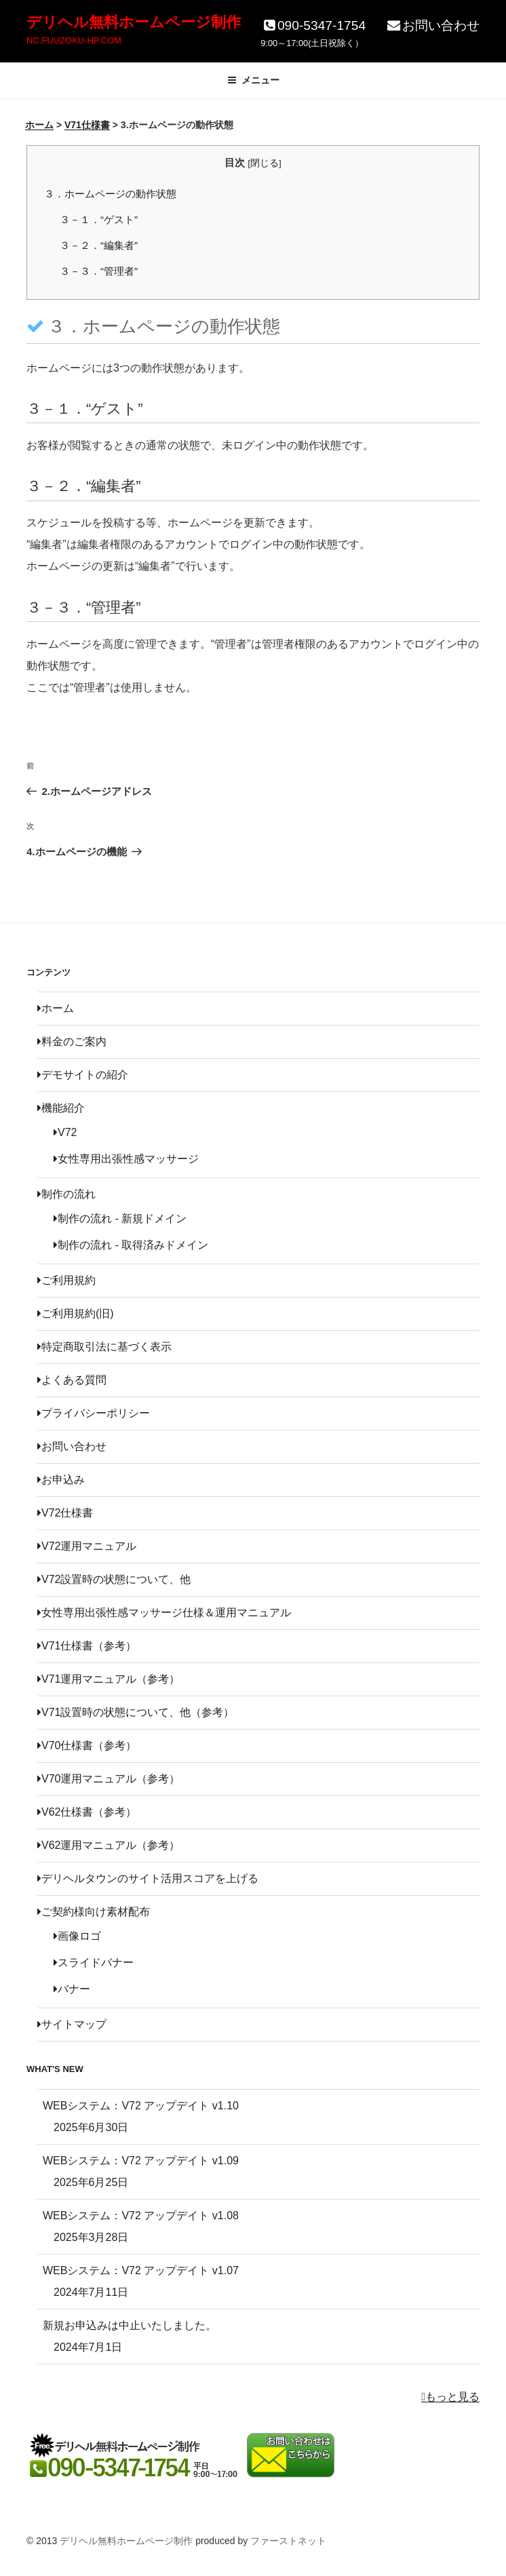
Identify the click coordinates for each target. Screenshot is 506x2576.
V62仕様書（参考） (86, 1812)
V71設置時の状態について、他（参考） (135, 1712)
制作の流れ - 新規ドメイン (120, 1218)
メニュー (253, 80)
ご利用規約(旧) (75, 1313)
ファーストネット (288, 2540)
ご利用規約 (66, 1280)
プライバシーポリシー (93, 1413)
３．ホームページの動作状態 (110, 193)
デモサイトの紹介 (82, 1074)
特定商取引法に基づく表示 (104, 1346)
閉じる (264, 163)
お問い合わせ (432, 25)
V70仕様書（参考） (86, 1745)
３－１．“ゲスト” (99, 219)
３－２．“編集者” (99, 245)
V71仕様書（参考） (86, 1646)
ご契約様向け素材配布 (93, 1911)
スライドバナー (94, 1962)
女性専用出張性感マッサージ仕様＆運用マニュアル (164, 1612)
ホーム (55, 1008)
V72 (65, 1132)
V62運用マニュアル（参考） (108, 1845)
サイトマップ (71, 2024)
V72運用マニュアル (86, 1546)
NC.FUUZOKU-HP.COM (73, 40)
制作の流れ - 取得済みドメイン (131, 1245)
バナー (72, 1989)
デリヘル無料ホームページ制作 (133, 22)
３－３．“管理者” (99, 271)
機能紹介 (61, 1108)
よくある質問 (71, 1380)
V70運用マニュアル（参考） (108, 1778)
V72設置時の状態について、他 (114, 1579)
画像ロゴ (77, 1936)
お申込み (61, 1479)
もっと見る (450, 2396)
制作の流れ (66, 1194)
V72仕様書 (65, 1513)
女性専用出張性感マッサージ (126, 1159)
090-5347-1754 (313, 25)
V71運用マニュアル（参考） (108, 1679)
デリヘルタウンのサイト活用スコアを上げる (147, 1878)
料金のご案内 (71, 1041)
